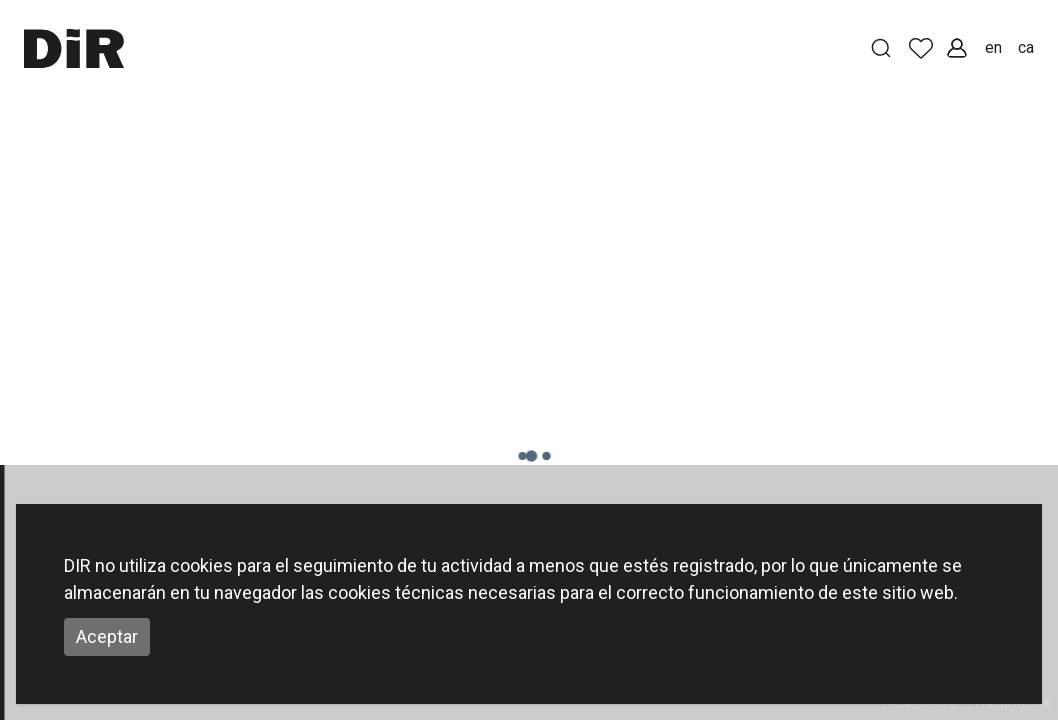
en (993, 47)
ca (1026, 47)
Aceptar (107, 636)
